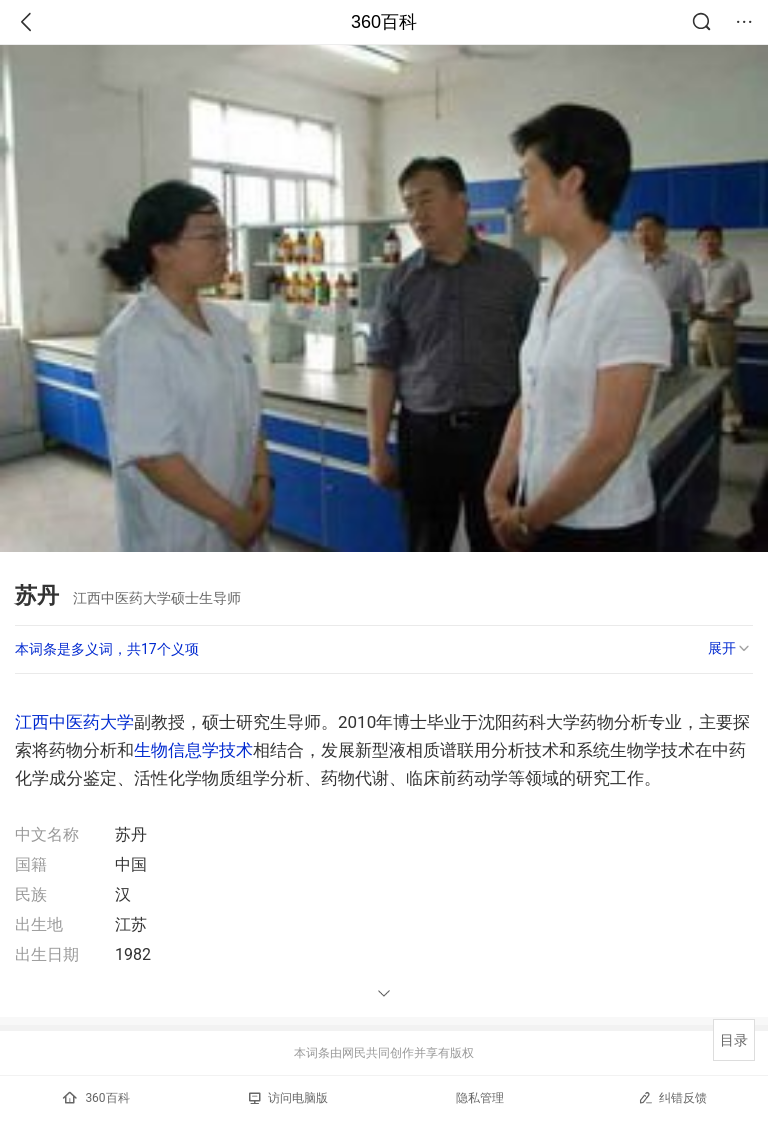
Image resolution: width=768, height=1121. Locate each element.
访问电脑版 (288, 1098)
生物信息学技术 (193, 750)
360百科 (384, 22)
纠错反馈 (672, 1097)
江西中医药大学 (74, 722)
